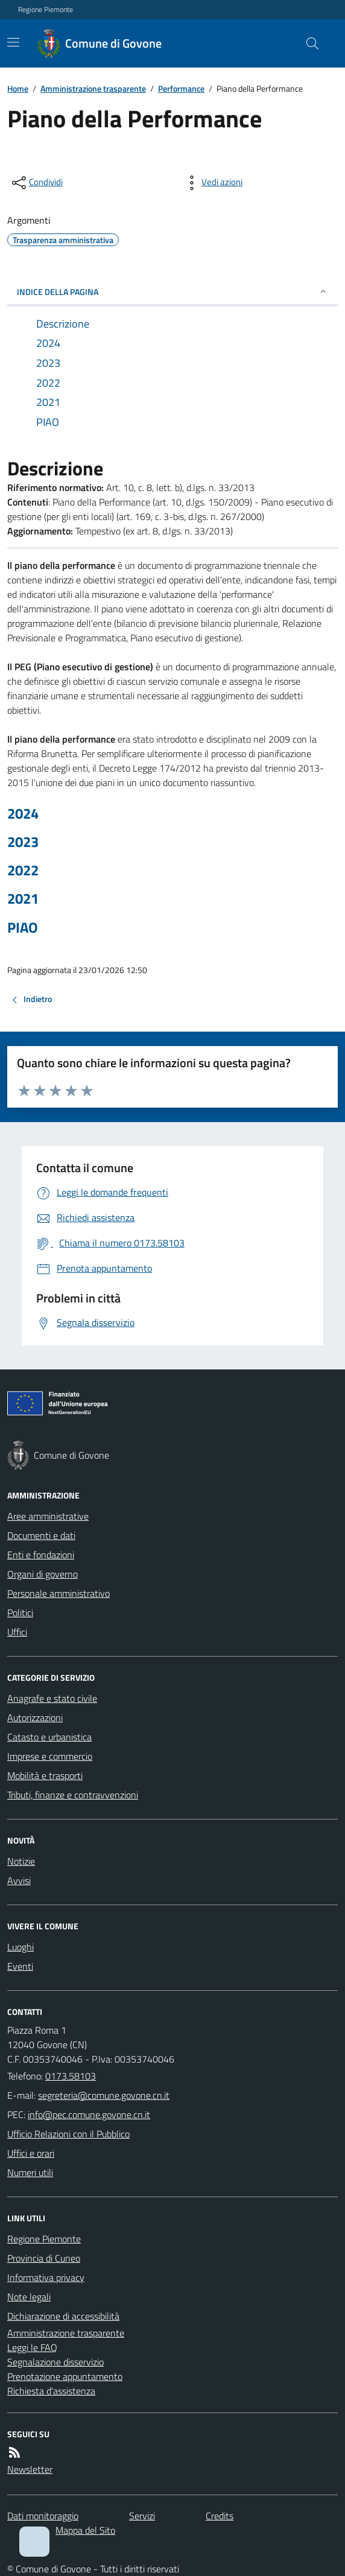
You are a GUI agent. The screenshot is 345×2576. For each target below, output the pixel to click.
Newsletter (29, 2469)
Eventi (20, 1966)
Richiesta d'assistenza (51, 2391)
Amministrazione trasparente (93, 88)
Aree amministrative (48, 1516)
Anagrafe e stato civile (52, 1698)
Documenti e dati (41, 1535)
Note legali (29, 2296)
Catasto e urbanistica (49, 1737)
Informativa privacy (45, 2277)
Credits (219, 2515)
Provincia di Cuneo (43, 2258)
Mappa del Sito (85, 2530)
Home (17, 88)
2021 (23, 898)
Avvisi (19, 1880)
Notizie (21, 1861)
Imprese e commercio (49, 1756)
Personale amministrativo (58, 1593)
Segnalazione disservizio (55, 2362)
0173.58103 (70, 2076)
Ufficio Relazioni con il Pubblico (68, 2134)
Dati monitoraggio (42, 2515)
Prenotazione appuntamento (64, 2376)
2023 (23, 842)
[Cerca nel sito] (307, 43)
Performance (181, 88)
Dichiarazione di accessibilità (63, 2316)
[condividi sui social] (36, 182)
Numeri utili (30, 2172)
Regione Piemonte (45, 9)
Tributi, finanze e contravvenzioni (72, 1795)
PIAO (22, 927)
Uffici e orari (30, 2153)
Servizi (142, 2515)
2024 (23, 813)
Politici (20, 1612)
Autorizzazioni (35, 1717)
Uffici (17, 1632)
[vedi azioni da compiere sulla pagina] (212, 182)
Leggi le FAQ (32, 2347)
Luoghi (20, 1947)
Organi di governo (42, 1574)
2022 (23, 870)
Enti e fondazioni (40, 1554)
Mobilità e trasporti (45, 1775)
